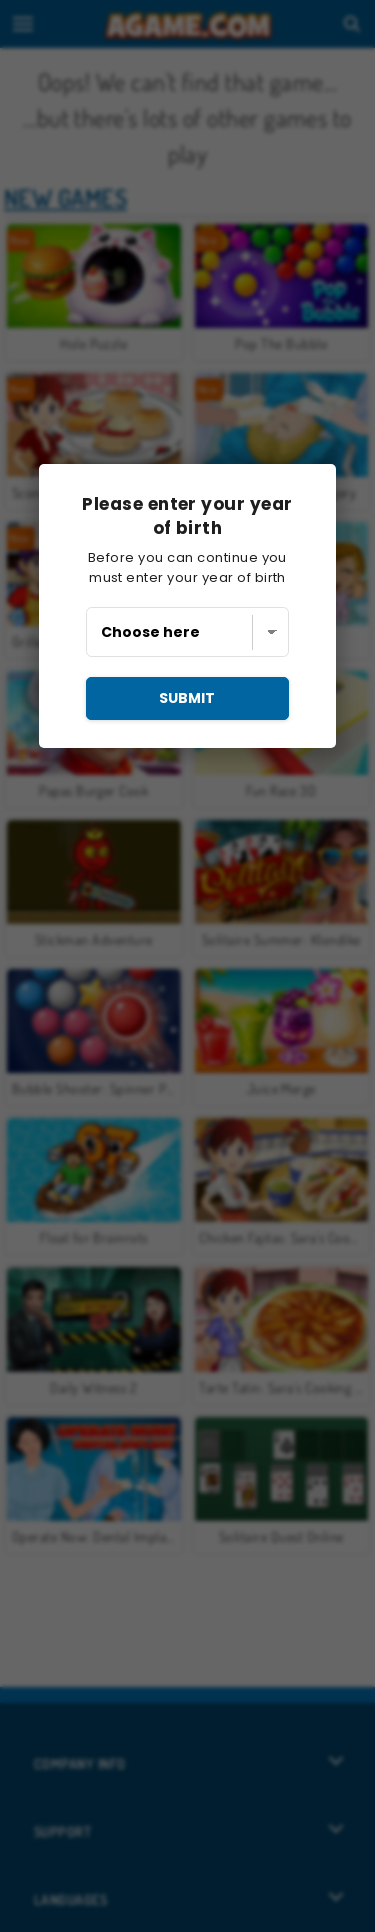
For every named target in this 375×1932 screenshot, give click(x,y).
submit (187, 698)
